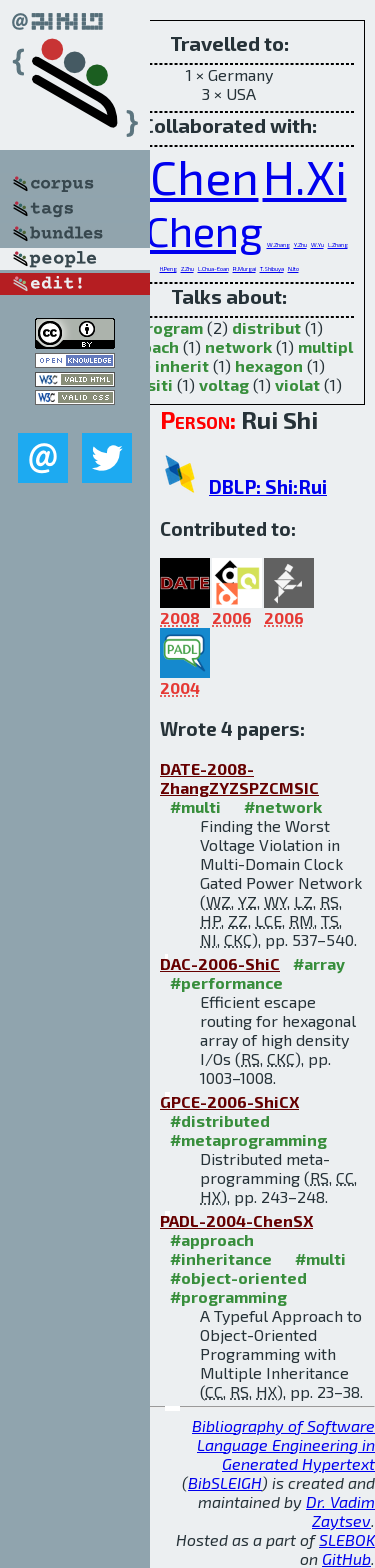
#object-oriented (238, 1277)
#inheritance (221, 1258)
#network (283, 806)
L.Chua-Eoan (213, 268)
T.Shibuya (272, 268)
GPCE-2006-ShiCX (229, 1101)
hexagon (269, 365)
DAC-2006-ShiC (220, 963)
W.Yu (317, 244)
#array (319, 963)
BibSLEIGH (225, 1482)
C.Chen (185, 176)
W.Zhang (278, 244)
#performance (226, 982)
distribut (266, 327)
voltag (224, 384)
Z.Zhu (187, 268)
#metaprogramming (248, 1139)
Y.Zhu (300, 244)
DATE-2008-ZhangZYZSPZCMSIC (239, 778)
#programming (228, 1296)
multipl (325, 346)
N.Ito (293, 268)
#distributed (220, 1120)
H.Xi (305, 176)
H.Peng (168, 268)
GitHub (346, 1558)
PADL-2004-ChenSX (236, 1220)
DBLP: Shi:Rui (268, 486)
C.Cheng (187, 230)
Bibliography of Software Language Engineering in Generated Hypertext (283, 1444)
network (238, 346)
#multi (195, 806)
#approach (212, 1239)
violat (297, 384)
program (169, 327)
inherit (182, 365)
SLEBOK (347, 1539)
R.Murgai (244, 268)
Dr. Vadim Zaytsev (340, 1511)
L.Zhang (338, 244)
